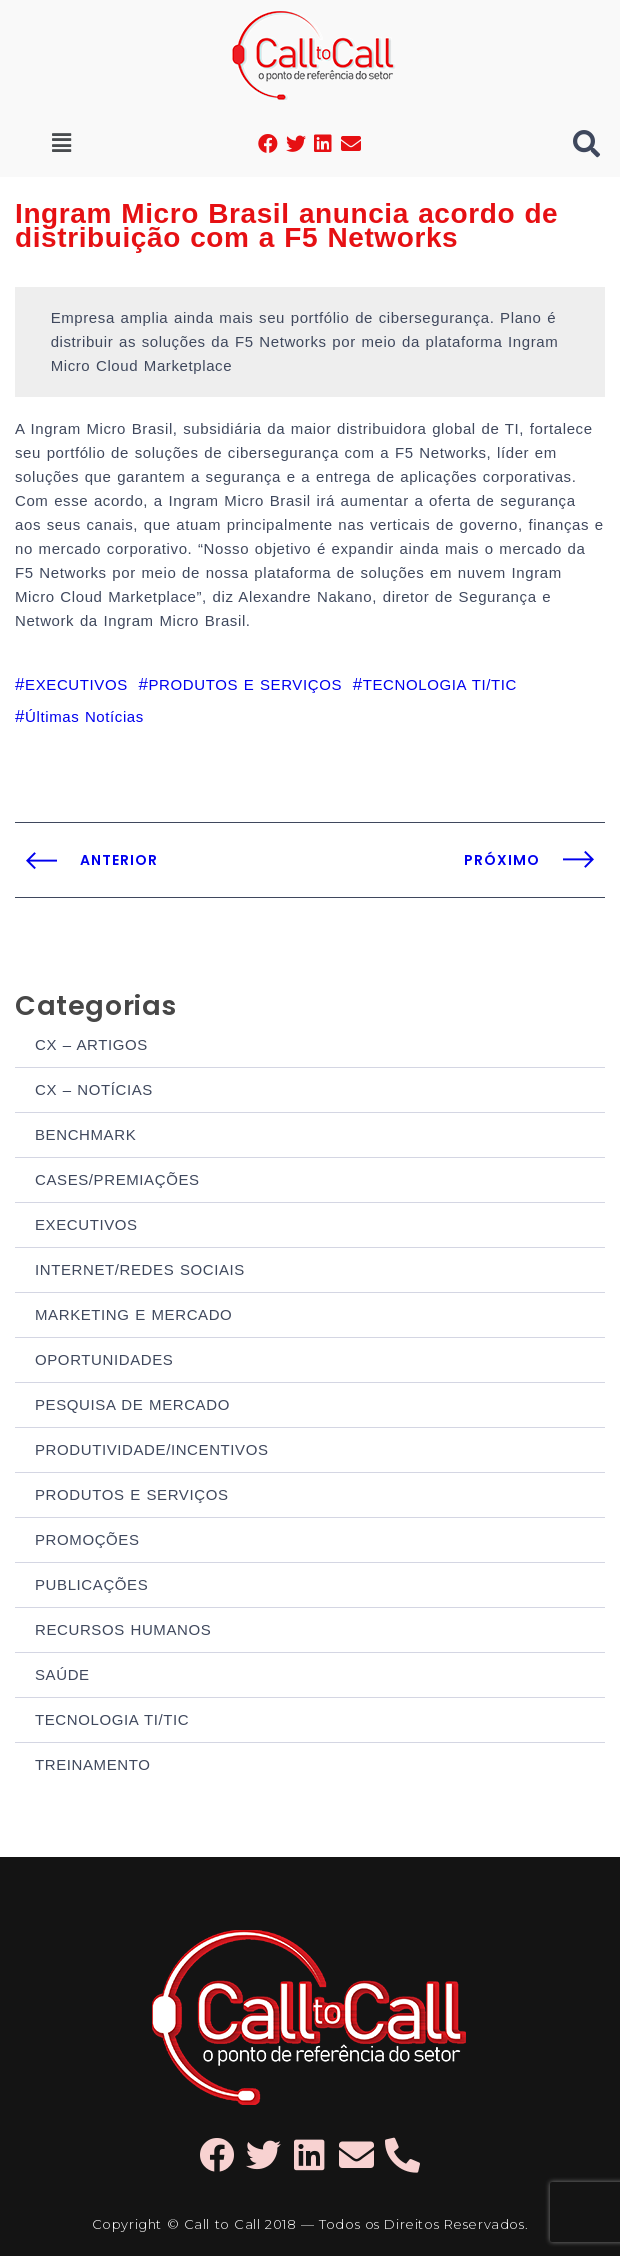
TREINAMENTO (93, 1764)
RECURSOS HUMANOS (123, 1629)
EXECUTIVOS (86, 1224)
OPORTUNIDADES (104, 1359)
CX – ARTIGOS (91, 1044)
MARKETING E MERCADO (133, 1314)
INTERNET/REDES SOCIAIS (140, 1269)
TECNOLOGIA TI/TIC (112, 1719)
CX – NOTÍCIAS (94, 1089)
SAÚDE (62, 1674)
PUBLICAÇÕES (91, 1584)
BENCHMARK (85, 1134)
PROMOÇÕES (87, 1539)
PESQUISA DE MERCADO (132, 1404)
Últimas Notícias (84, 716)
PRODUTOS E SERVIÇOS (132, 1494)
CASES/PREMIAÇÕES (117, 1179)
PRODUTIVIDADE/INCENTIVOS (152, 1449)
